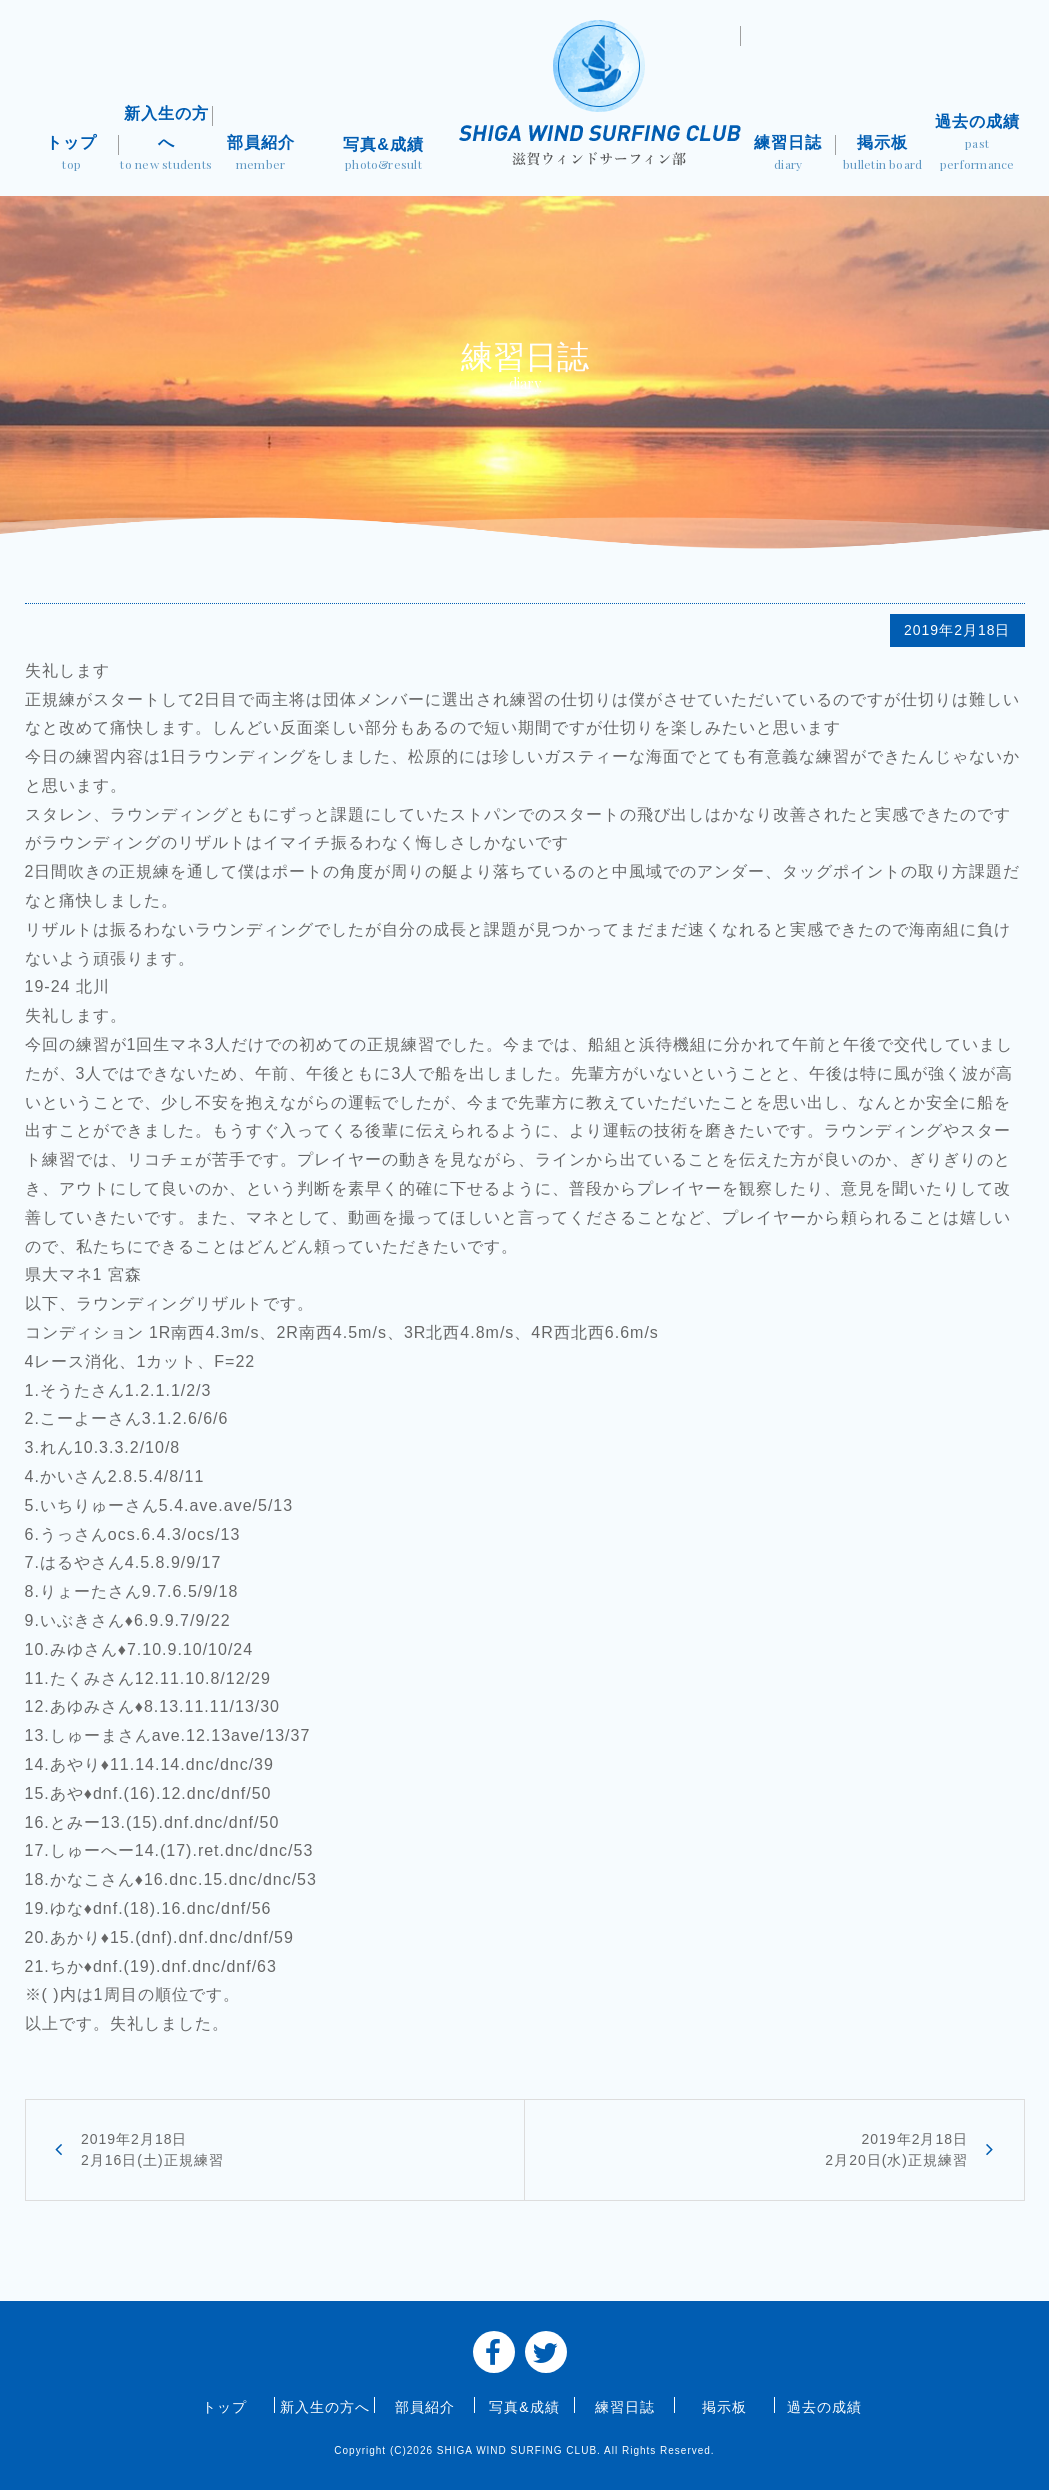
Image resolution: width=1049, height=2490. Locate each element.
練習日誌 (788, 155)
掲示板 (883, 155)
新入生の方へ (166, 140)
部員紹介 (260, 155)
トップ (72, 155)
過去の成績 (977, 144)
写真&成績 (383, 155)
